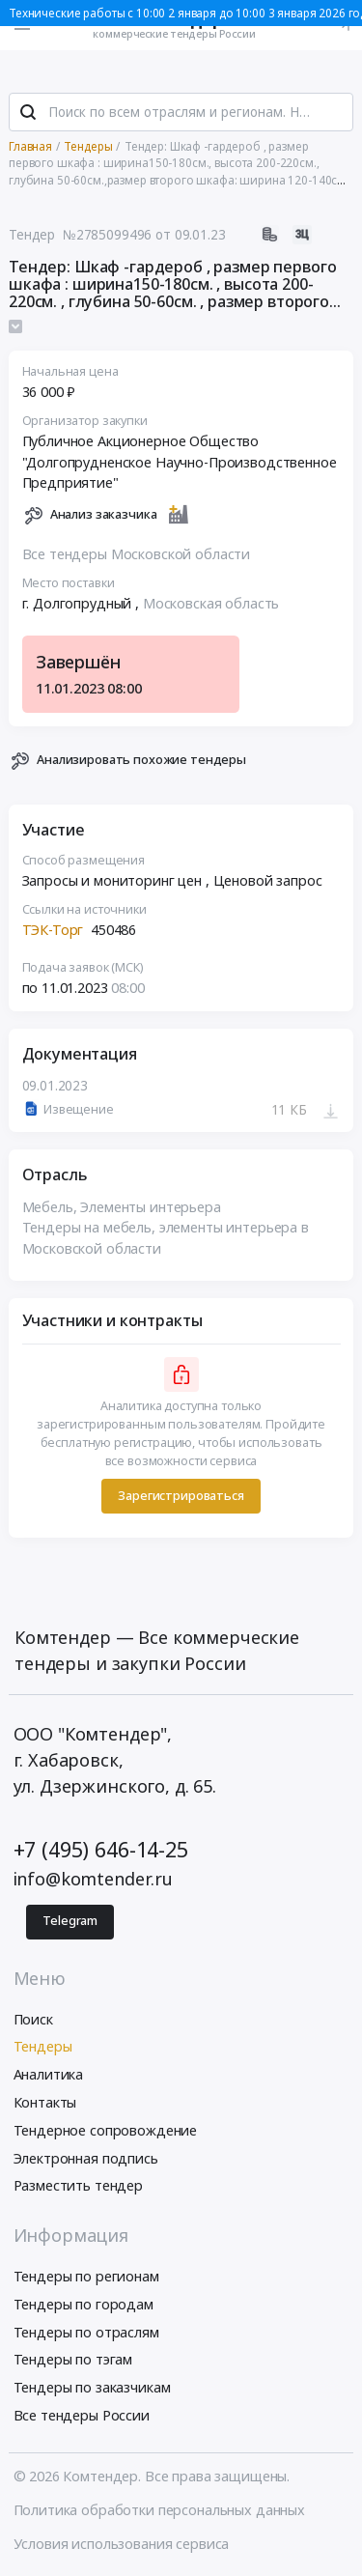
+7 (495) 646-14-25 (101, 1849)
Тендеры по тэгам (73, 2359)
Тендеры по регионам (86, 2276)
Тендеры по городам (83, 2304)
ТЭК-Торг (53, 929)
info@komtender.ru (94, 1878)
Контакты (45, 2102)
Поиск (33, 2019)
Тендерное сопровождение (106, 2130)
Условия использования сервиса (122, 2543)
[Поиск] (28, 112)
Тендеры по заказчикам (92, 2387)
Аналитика (49, 2074)
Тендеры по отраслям (86, 2332)
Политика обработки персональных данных (160, 2510)
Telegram (69, 1920)
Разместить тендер (79, 2185)
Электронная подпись (86, 2158)
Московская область (211, 603)
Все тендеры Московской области (136, 554)
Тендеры (43, 2046)
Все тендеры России (82, 2415)
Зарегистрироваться (180, 1495)
